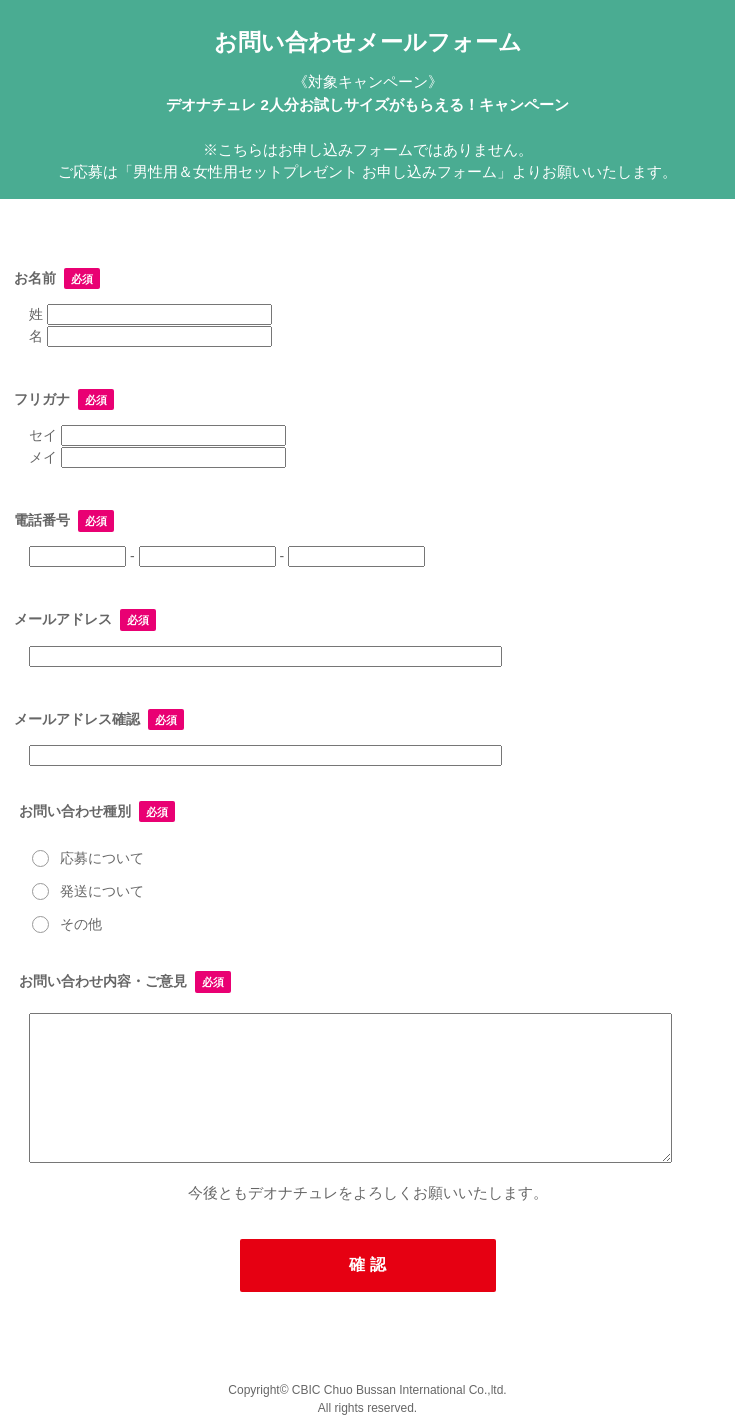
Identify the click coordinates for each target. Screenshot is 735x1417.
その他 (65, 920)
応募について (86, 854)
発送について (86, 887)
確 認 (367, 1264)
